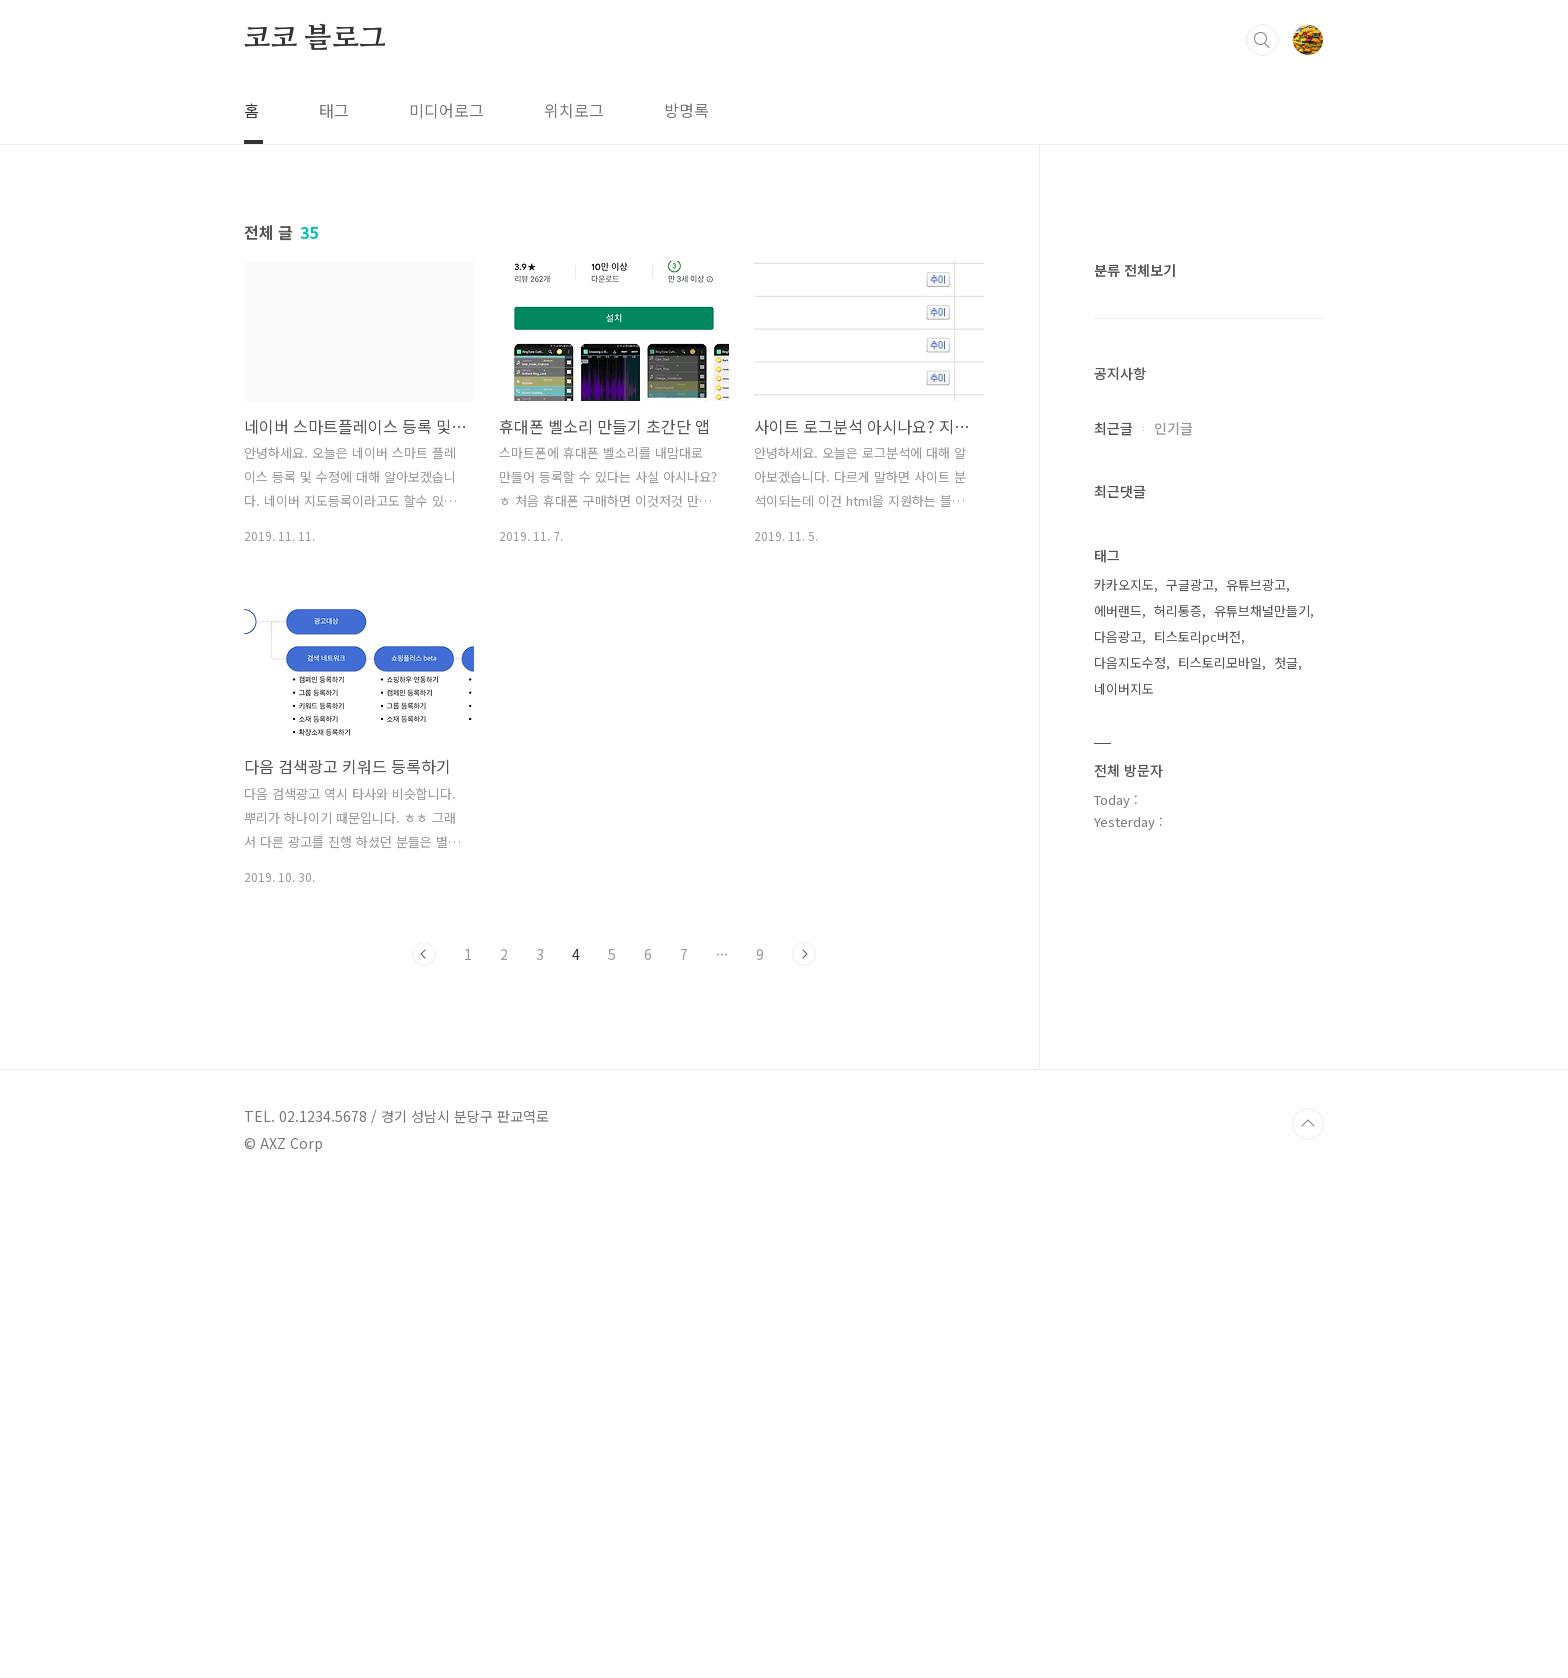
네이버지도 (1124, 1288)
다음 (804, 954)
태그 (334, 110)
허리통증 (1178, 1210)
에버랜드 (1118, 1210)
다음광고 (1118, 1236)
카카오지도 (1124, 1184)
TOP (1308, 1611)
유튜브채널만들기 (1262, 1210)
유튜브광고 (1256, 1184)
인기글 (1173, 1028)
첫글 (1286, 1262)
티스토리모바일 (1220, 1262)
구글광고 (1190, 1184)
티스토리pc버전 (1197, 1236)
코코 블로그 (315, 39)
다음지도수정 (1130, 1262)
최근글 (1113, 1028)
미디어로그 (446, 110)
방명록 (686, 110)
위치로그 (574, 110)
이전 (424, 954)
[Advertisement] (1209, 540)
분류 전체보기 (1135, 870)
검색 (1262, 40)
